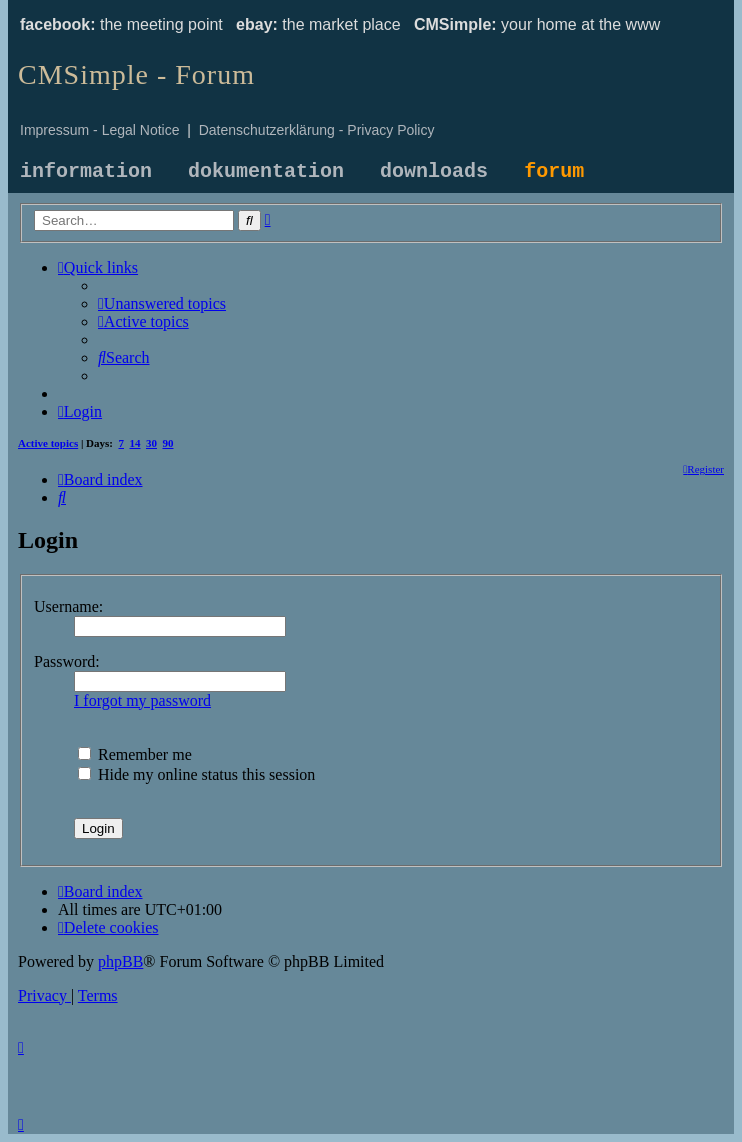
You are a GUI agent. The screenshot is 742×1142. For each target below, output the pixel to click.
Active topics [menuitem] (48, 443)
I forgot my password (142, 700)
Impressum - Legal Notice (100, 130)
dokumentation (266, 171)
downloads (434, 171)
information (86, 171)
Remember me (135, 754)
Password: (67, 661)
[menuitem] (162, 303)
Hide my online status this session (196, 774)
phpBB (120, 961)
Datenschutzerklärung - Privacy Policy (317, 130)
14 (135, 443)
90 (168, 443)
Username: (68, 606)
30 (151, 443)
